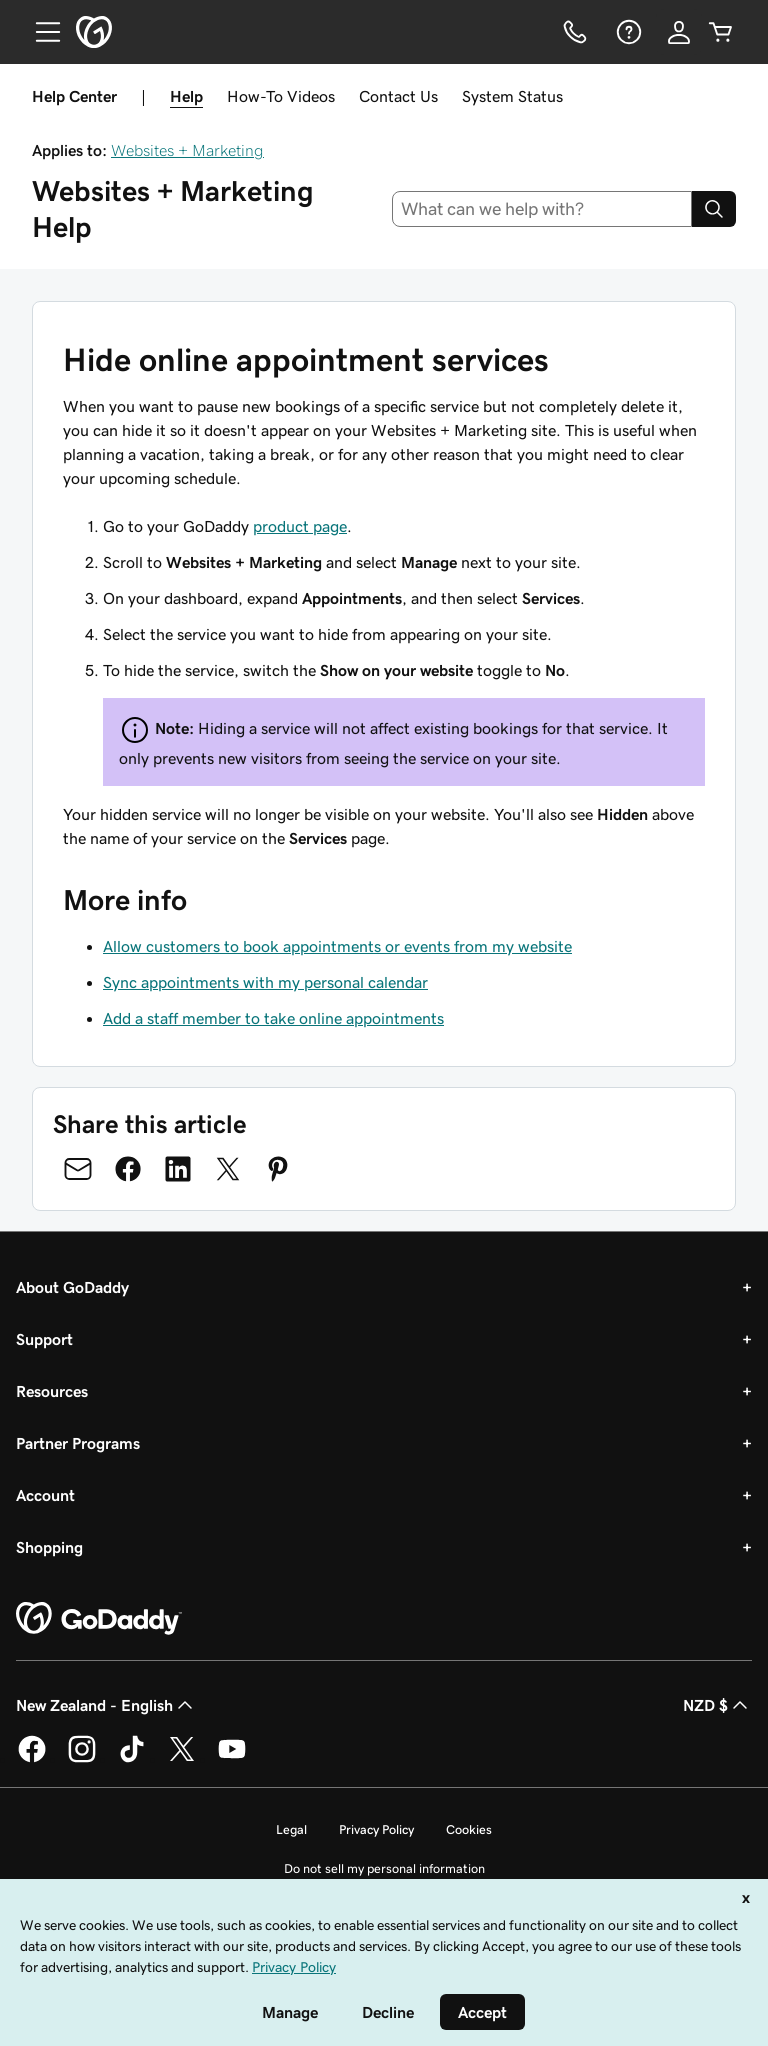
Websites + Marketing (187, 150)
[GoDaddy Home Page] (99, 1619)
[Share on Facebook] (128, 1169)
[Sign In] (679, 32)
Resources (52, 1391)
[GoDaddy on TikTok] (132, 1759)
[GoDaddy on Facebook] (32, 1759)
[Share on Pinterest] (278, 1169)
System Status (512, 96)
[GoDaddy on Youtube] (232, 1759)
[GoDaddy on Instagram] (82, 1759)
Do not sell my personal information (384, 1868)
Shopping (49, 1547)
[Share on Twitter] (228, 1169)
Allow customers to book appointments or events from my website (337, 946)
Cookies (469, 1829)
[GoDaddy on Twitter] (182, 1759)
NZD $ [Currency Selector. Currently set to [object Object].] (717, 1705)
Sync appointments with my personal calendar (265, 982)
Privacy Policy (376, 1829)
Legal (291, 1829)
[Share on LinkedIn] (178, 1169)
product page (300, 526)
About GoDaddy (72, 1287)
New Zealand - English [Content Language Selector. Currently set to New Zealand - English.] (106, 1705)
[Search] (714, 209)
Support (44, 1339)
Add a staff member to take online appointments (273, 1018)
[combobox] (542, 209)
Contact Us (398, 96)
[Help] (627, 32)
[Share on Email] (78, 1169)
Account (45, 1495)
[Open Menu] (40, 32)
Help (186, 96)
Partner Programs (78, 1443)
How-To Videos (281, 96)
